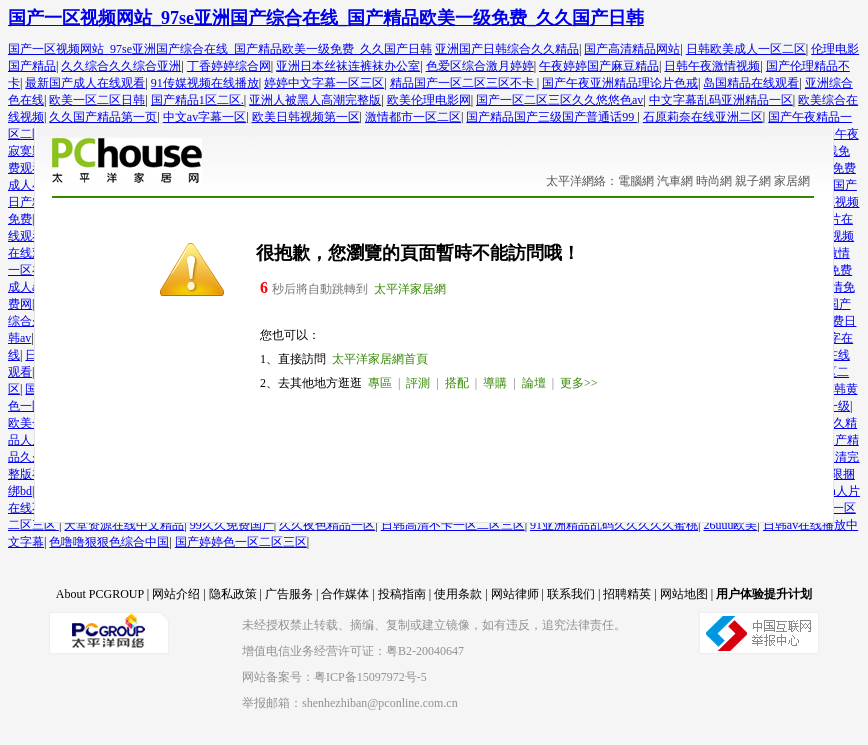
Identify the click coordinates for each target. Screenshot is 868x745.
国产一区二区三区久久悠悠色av (559, 100)
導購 (495, 383)
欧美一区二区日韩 (97, 100)
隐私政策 (233, 594)
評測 (418, 383)
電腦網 (636, 181)
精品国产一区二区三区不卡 (463, 83)
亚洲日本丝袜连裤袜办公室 (348, 66)
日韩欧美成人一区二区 (746, 49)
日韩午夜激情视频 (712, 66)
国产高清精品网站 (632, 49)
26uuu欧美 (730, 525)
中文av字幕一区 (204, 117)
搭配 (457, 383)
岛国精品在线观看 (751, 83)
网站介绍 (176, 594)
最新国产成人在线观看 (85, 83)
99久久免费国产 (232, 525)
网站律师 (515, 594)
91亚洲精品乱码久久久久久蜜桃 (614, 525)
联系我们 (571, 594)
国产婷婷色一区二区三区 (241, 542)
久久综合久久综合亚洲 (121, 66)
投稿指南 (402, 594)
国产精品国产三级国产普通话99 (551, 117)
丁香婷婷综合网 (229, 66)
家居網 (792, 181)
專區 (380, 383)
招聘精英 (627, 594)
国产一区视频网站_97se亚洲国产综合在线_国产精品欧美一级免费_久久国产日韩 (326, 18)
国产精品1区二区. (197, 100)
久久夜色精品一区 (327, 525)
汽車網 (675, 181)
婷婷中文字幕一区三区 (324, 83)
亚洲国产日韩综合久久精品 (507, 49)
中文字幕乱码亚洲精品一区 (721, 100)
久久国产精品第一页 (103, 117)
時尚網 (714, 181)
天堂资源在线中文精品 (124, 525)
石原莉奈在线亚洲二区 (703, 117)
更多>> (579, 383)
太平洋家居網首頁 (380, 359)
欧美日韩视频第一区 (306, 117)
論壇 (534, 383)
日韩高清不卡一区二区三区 (453, 525)
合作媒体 (345, 594)
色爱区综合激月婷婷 (480, 66)
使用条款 (458, 594)
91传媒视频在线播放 (205, 83)
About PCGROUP (100, 594)
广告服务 (289, 594)
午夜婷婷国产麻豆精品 (599, 66)
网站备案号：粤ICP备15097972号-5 (334, 677)
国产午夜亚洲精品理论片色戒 (620, 83)
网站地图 (684, 594)
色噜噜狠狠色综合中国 (109, 542)
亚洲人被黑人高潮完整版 (315, 100)
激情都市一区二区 (413, 117)
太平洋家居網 (410, 289)
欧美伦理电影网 (429, 100)
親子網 (753, 181)
